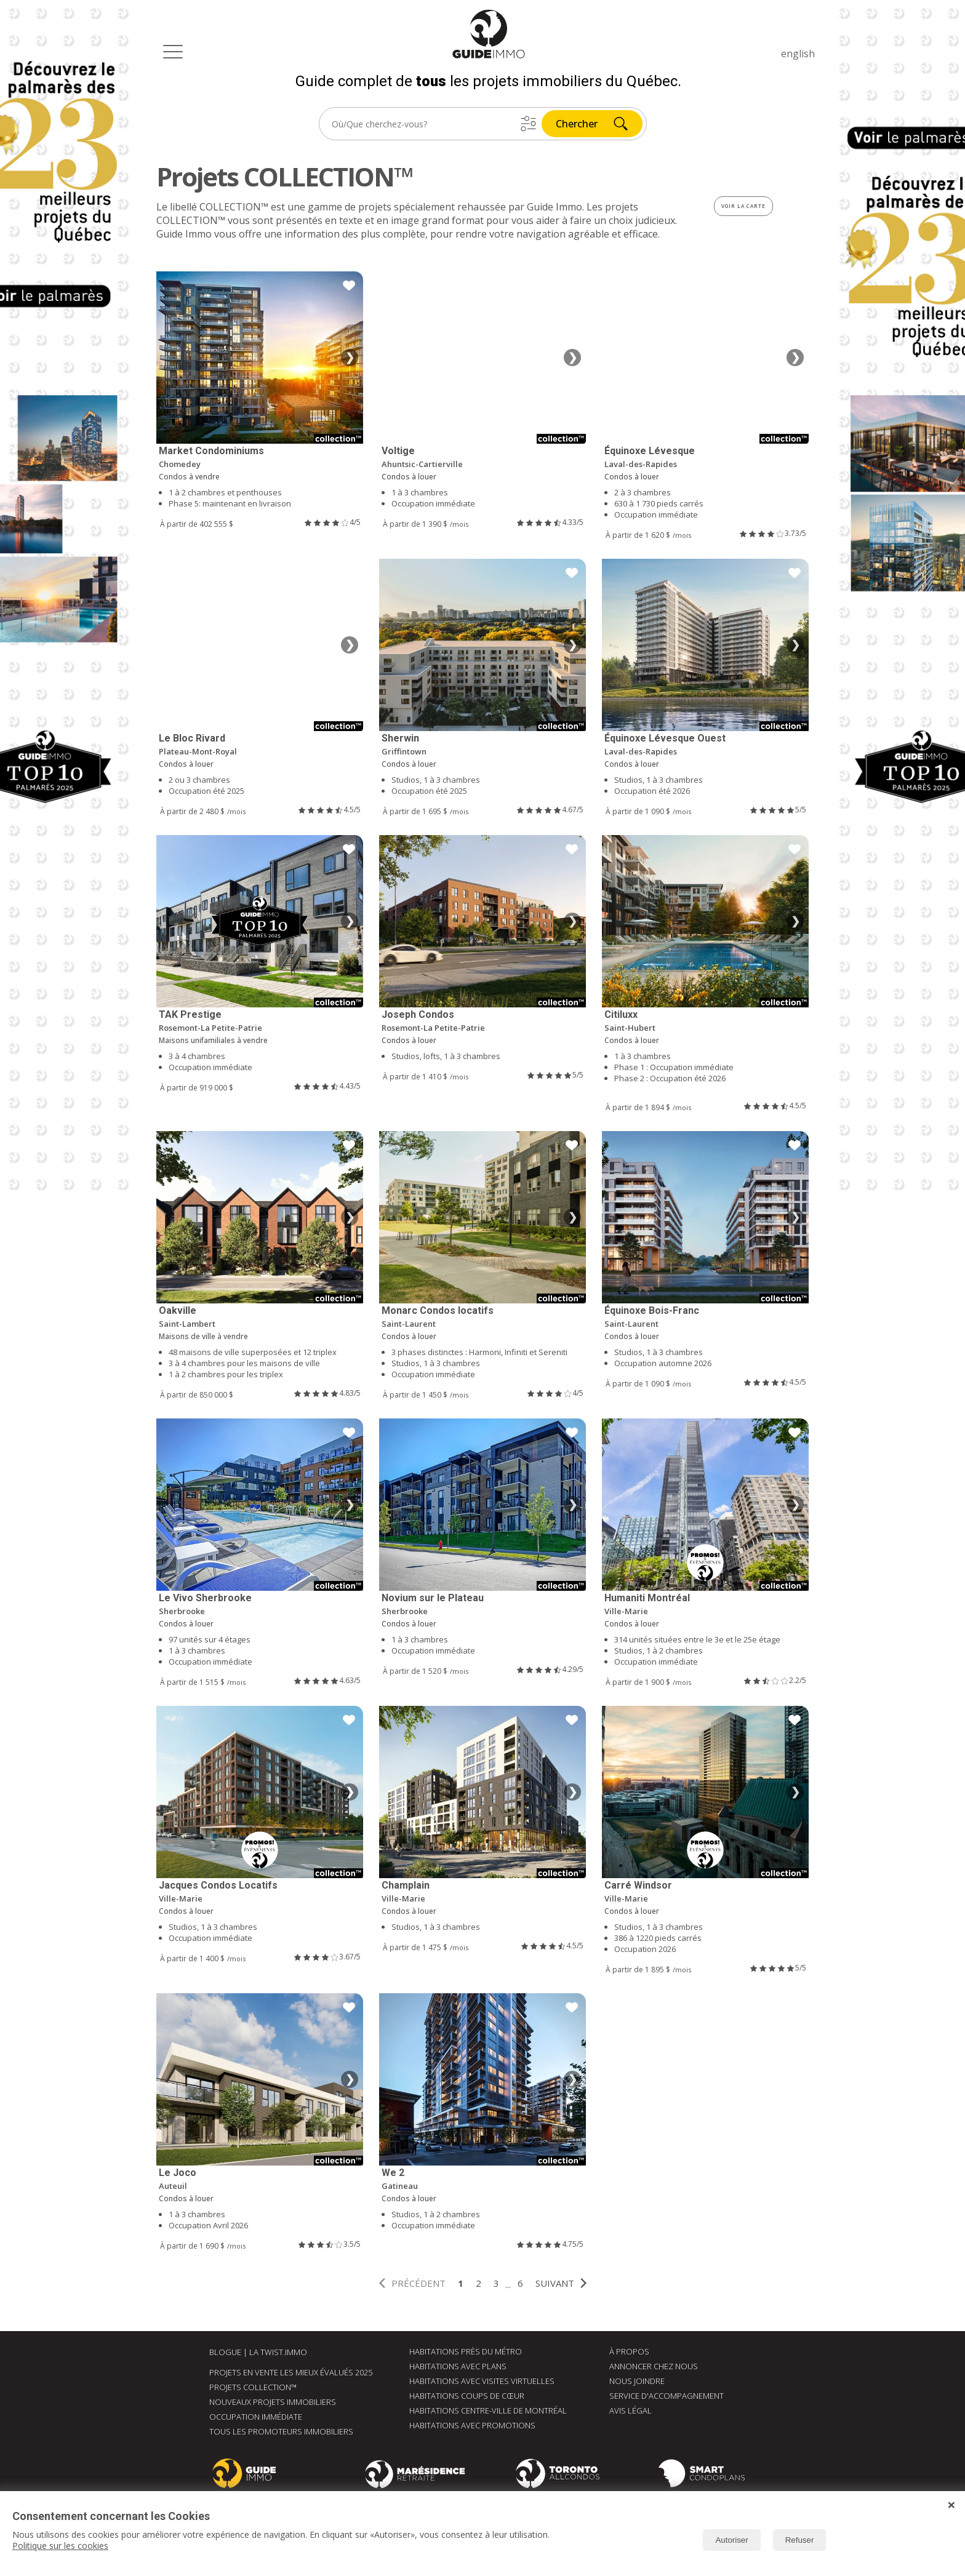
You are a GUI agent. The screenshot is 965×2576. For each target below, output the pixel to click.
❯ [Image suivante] (349, 357)
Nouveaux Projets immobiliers (272, 2401)
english (798, 53)
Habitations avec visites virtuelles (482, 2380)
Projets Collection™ (253, 2387)
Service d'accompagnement (666, 2395)
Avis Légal (630, 2410)
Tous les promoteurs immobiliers (281, 2431)
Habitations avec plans (458, 2366)
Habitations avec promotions (472, 2425)
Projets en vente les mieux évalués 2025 (290, 2372)
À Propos (629, 2351)
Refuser (799, 2540)
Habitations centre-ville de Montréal (488, 2410)
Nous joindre (637, 2380)
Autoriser (731, 2540)
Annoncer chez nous (653, 2366)
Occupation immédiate (255, 2416)
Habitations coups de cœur (466, 2395)
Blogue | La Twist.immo (258, 2352)
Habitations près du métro (465, 2351)
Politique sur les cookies (60, 2545)
